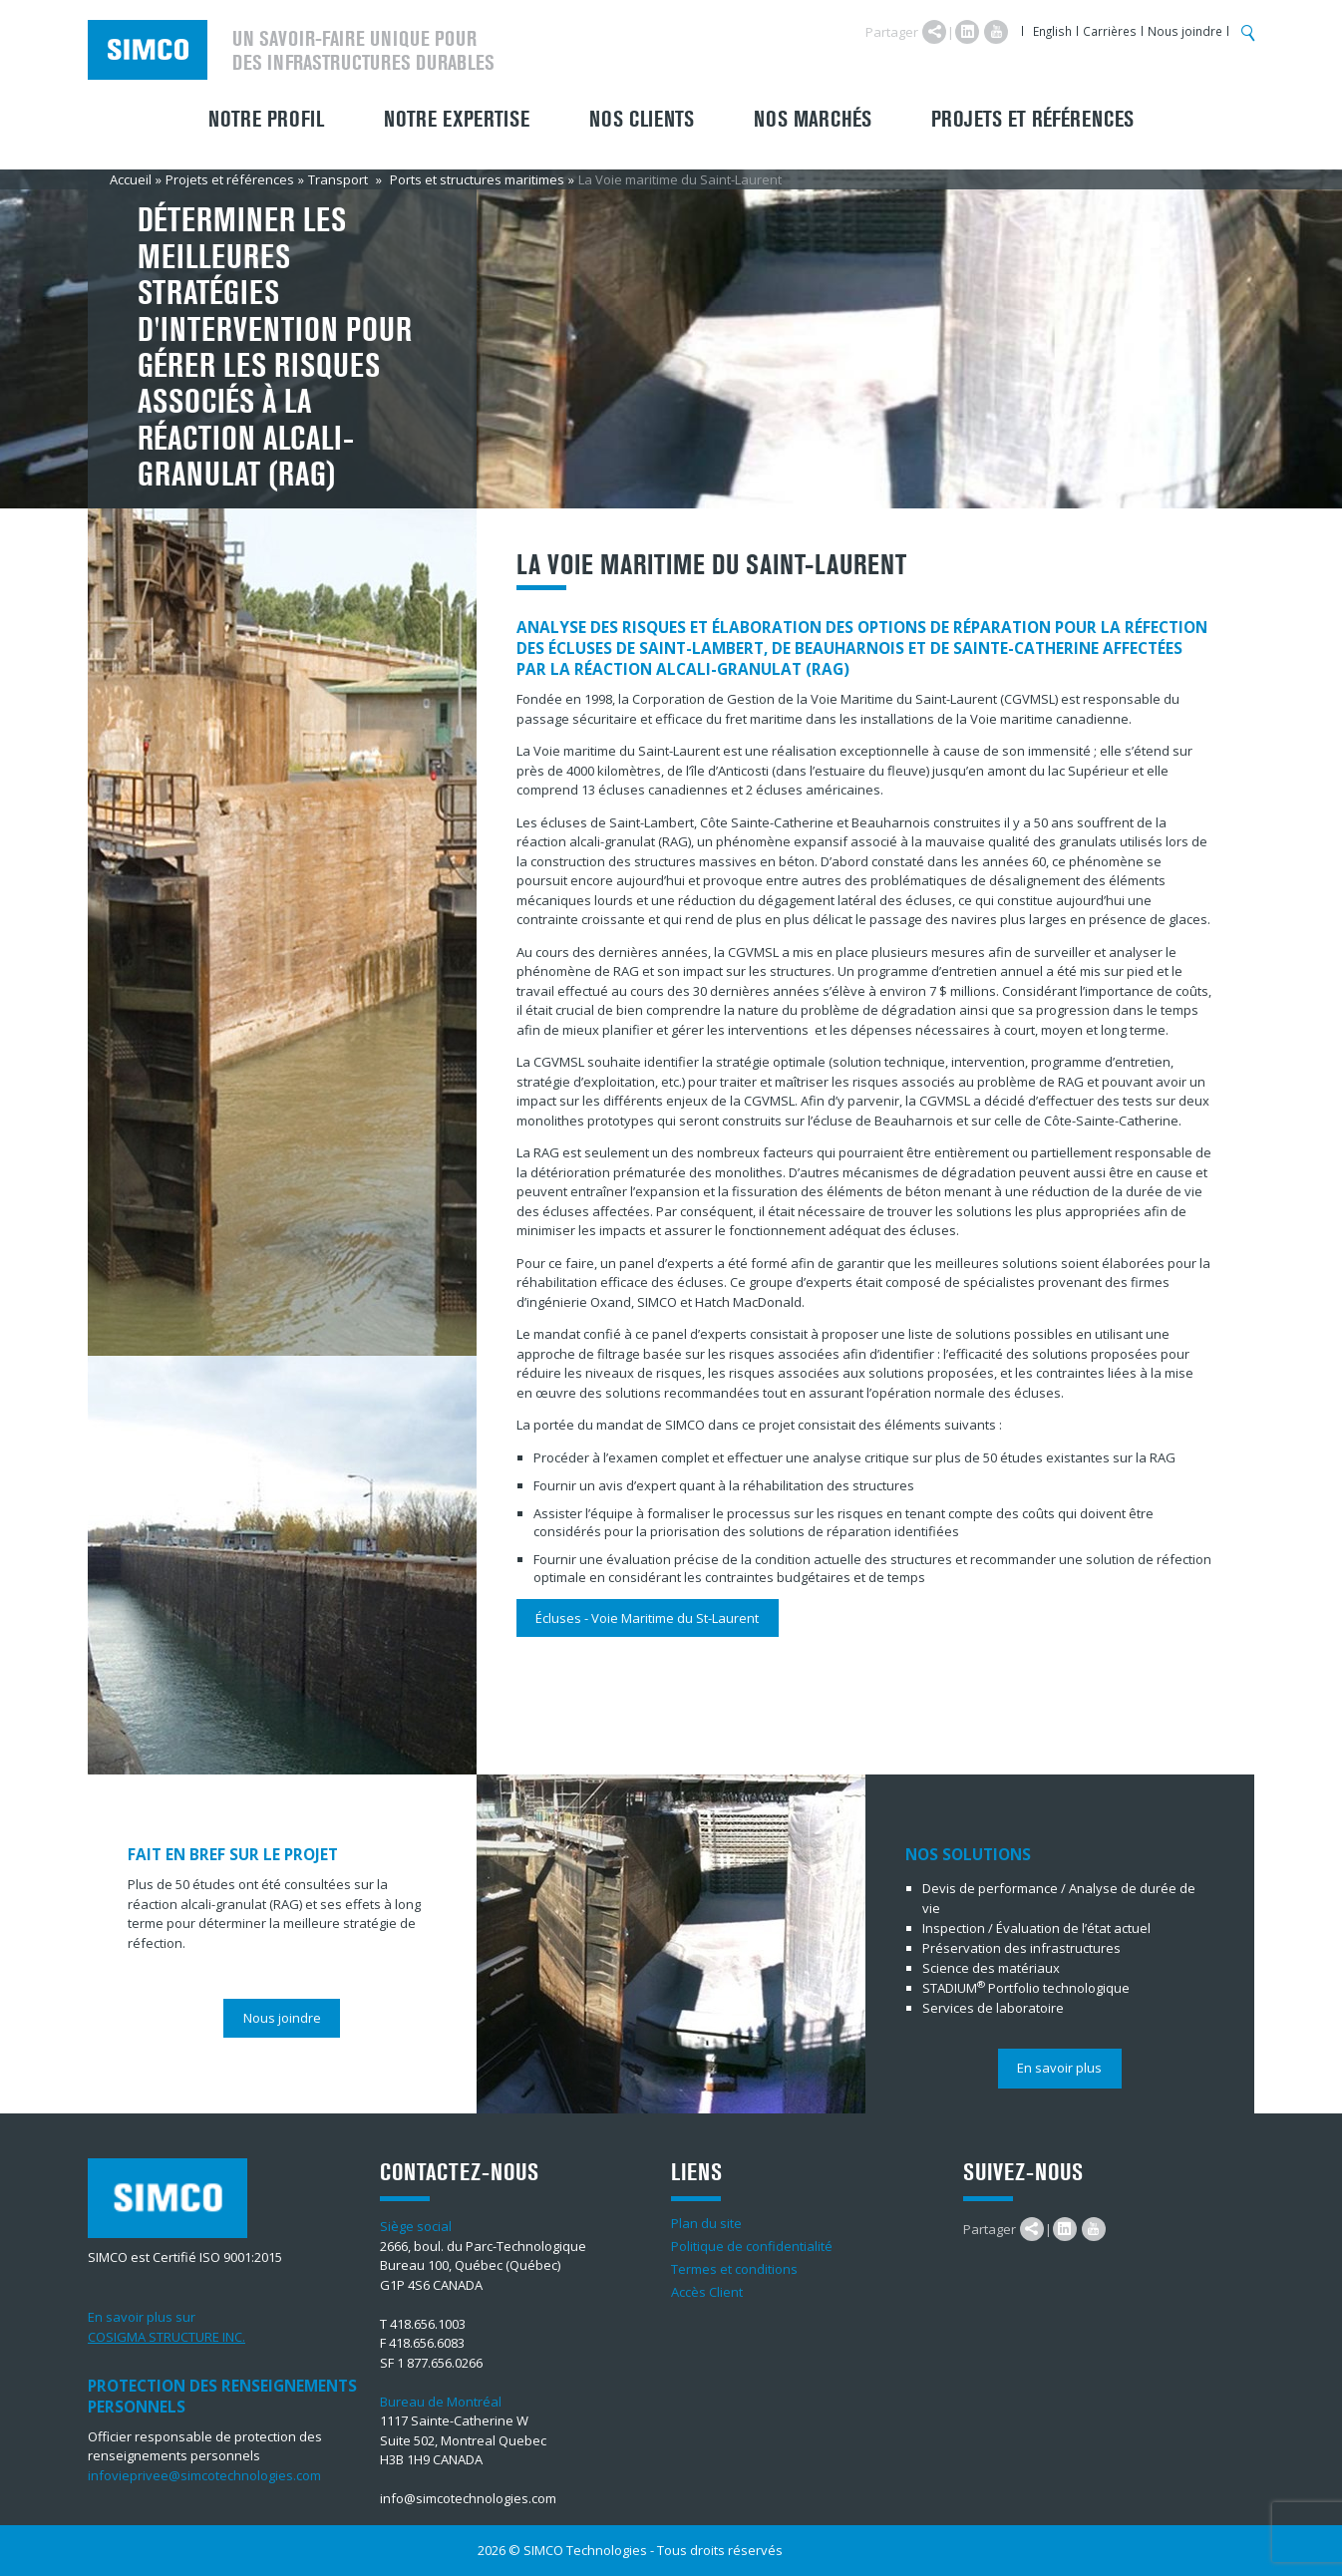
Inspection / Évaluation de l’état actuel (1036, 1928)
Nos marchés (812, 120)
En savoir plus (1059, 2068)
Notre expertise (456, 120)
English (1052, 31)
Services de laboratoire (993, 2008)
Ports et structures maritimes (477, 179)
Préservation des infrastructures (1021, 1948)
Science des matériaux (991, 1968)
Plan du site (706, 2223)
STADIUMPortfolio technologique (1026, 1988)
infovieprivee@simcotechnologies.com (204, 2475)
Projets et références (1032, 120)
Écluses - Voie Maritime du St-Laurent (647, 1618)
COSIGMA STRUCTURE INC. (166, 2337)
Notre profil (266, 120)
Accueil (131, 179)
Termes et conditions (734, 2269)
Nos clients (641, 120)
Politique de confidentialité (752, 2246)
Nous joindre (1185, 31)
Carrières (1110, 31)
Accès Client (707, 2292)
